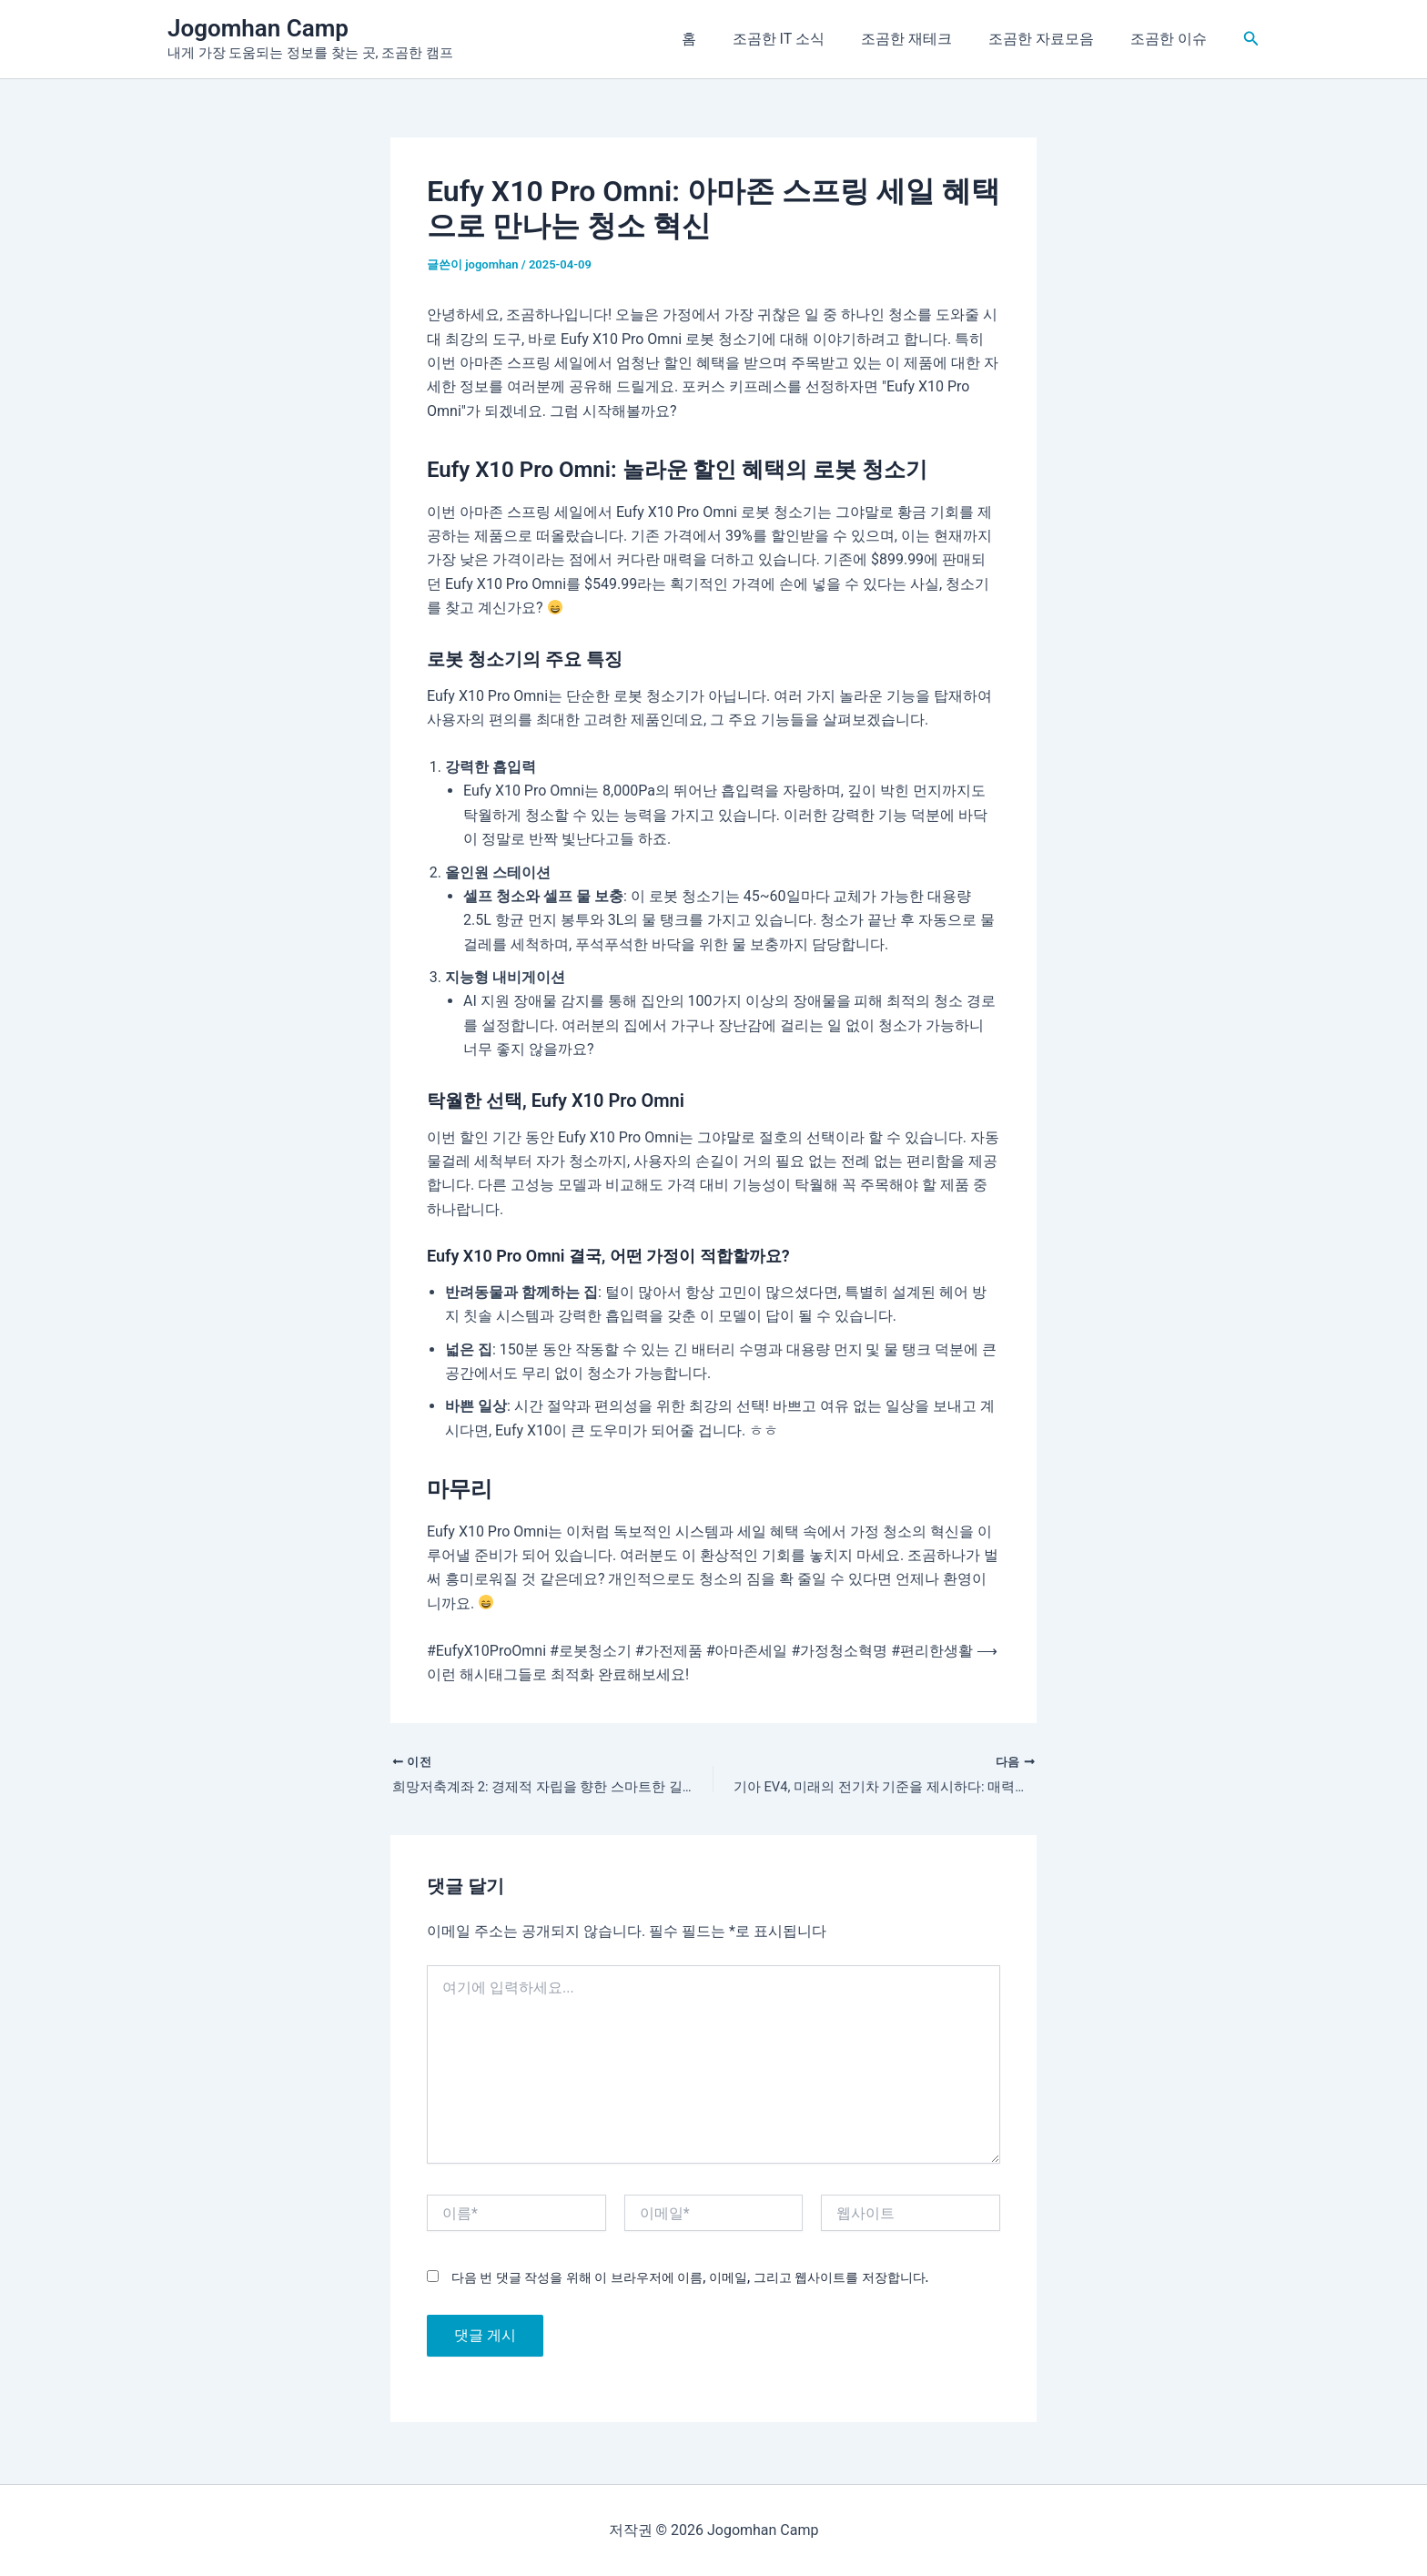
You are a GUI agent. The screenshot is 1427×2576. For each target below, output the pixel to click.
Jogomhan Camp (258, 28)
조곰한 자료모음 (1052, 38)
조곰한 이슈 (1172, 38)
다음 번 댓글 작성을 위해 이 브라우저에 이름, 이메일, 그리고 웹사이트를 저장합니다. (689, 2280)
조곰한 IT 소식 (804, 38)
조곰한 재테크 (924, 38)
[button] (1251, 38)
